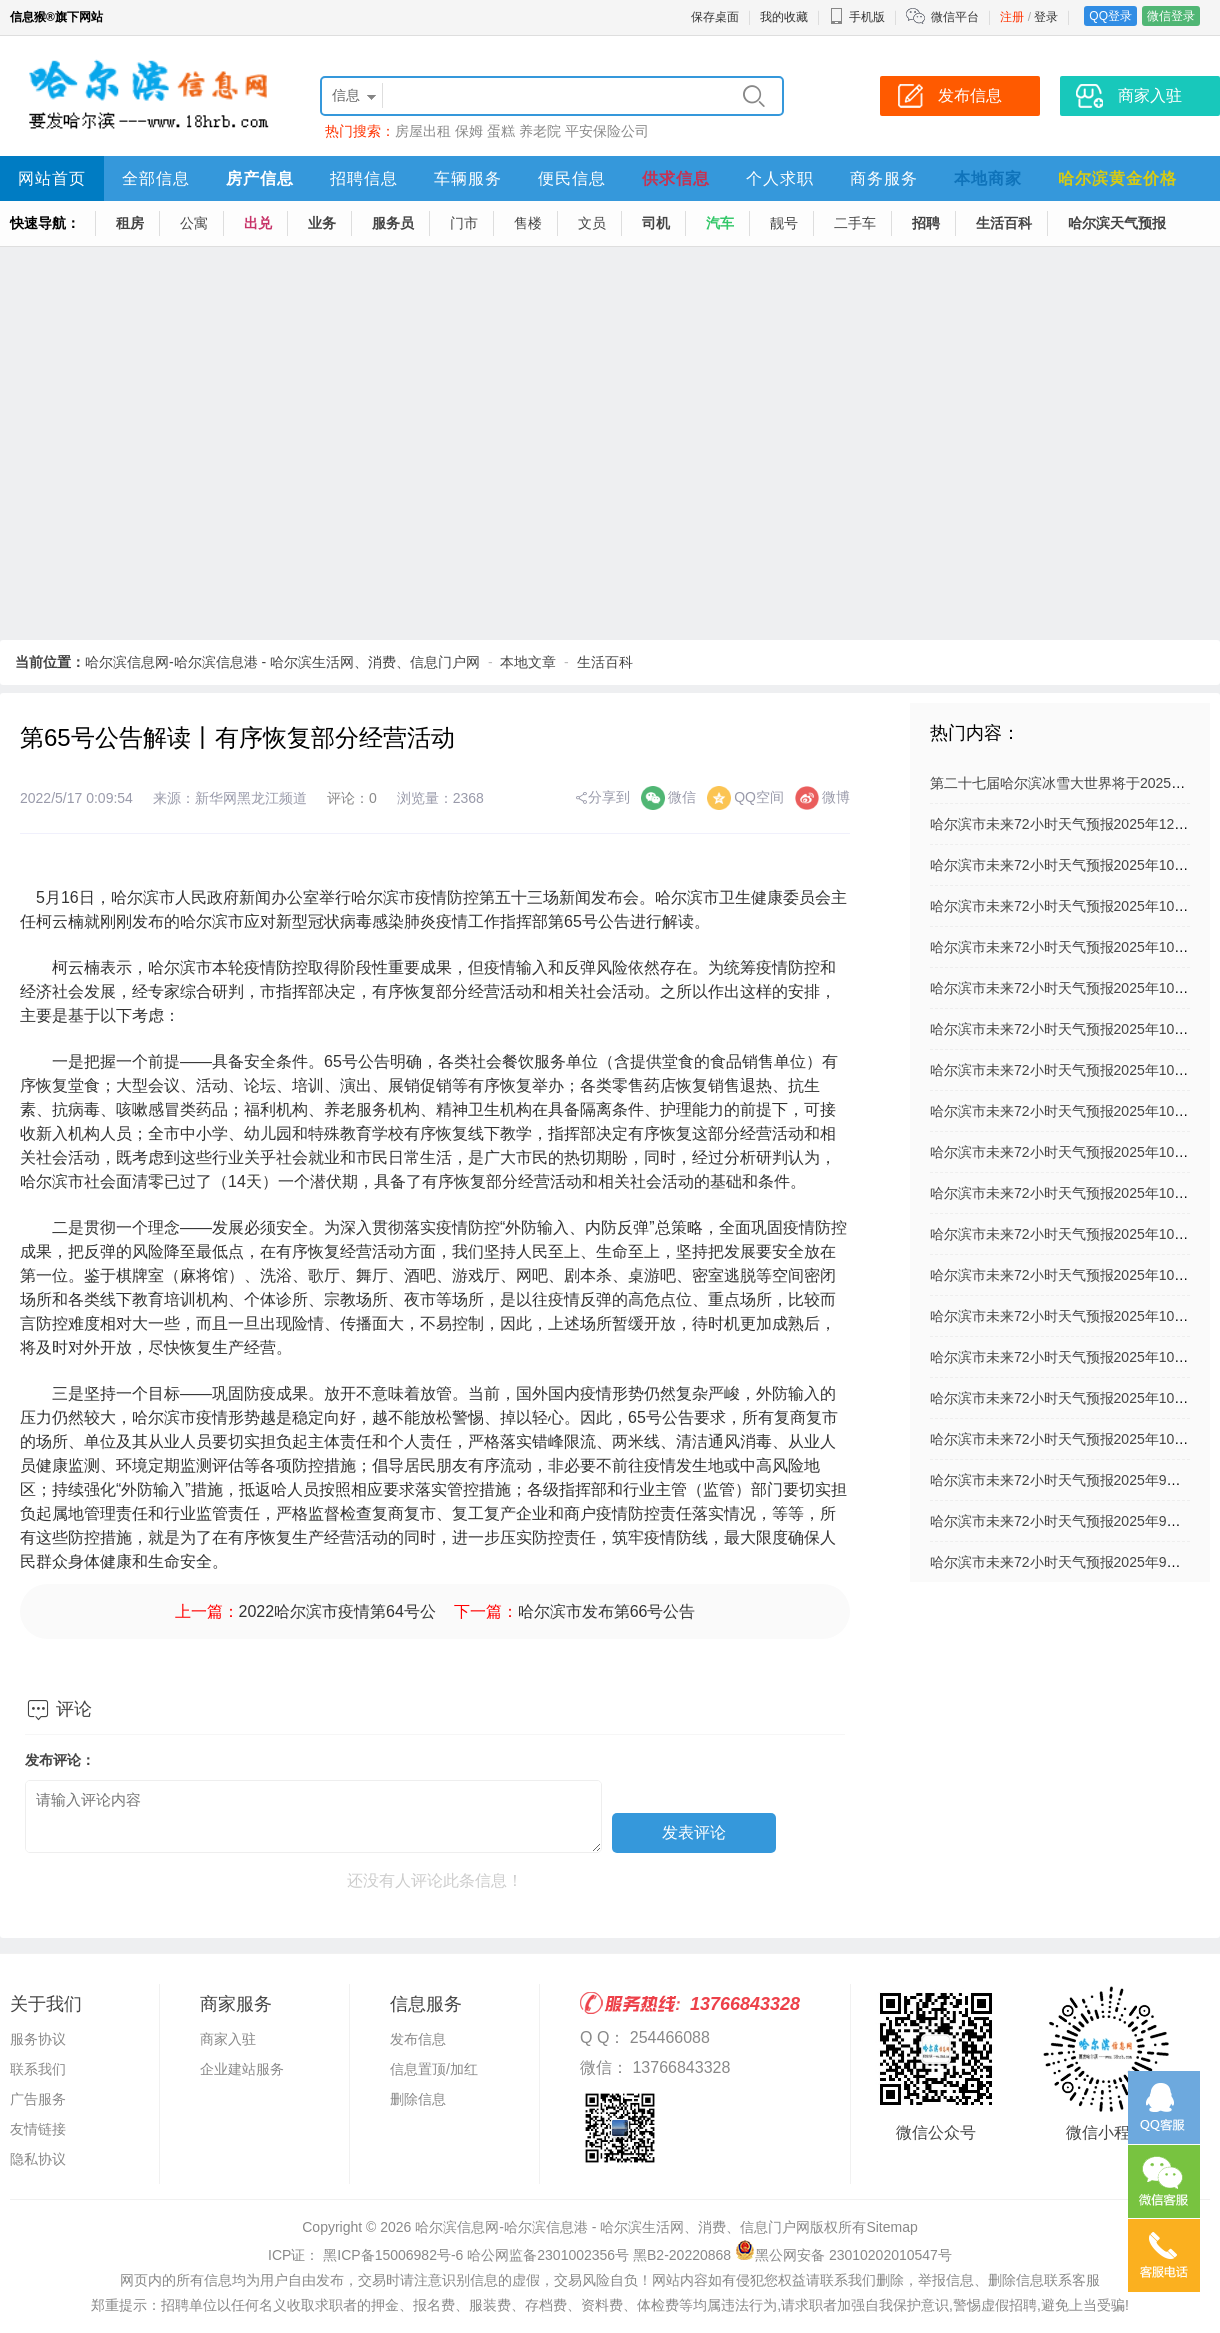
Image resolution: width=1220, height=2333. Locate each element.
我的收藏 (784, 17)
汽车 (720, 223)
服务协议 (38, 2039)
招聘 (926, 223)
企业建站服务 (242, 2069)
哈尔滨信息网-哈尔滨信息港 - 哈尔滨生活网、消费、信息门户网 (282, 662)
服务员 (393, 223)
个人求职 (780, 178)
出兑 (258, 223)
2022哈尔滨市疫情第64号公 (337, 1611)
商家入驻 (228, 2039)
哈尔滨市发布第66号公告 (607, 1611)
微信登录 (1171, 16)
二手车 (855, 223)
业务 (322, 223)
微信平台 (955, 17)
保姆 (469, 131)
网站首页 (52, 178)
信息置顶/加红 (434, 2069)
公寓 (194, 223)
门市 (464, 223)
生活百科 (1004, 223)
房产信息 (260, 178)
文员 (592, 223)
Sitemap (891, 2227)
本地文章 (528, 662)
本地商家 (988, 178)
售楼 (528, 223)
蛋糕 (501, 131)
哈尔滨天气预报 (1117, 223)
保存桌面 (715, 17)
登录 (1046, 17)
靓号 (784, 223)
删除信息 (418, 2099)
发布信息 (418, 2039)
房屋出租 (423, 131)
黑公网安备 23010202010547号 (843, 2255)
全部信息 (156, 178)
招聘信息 (364, 178)
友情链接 (38, 2129)
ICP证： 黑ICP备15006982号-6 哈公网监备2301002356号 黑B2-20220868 (499, 2255)
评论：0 (352, 798)
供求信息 (676, 178)
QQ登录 (1110, 16)
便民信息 (572, 178)
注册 (1012, 17)
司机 (656, 223)
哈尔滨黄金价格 (1117, 178)
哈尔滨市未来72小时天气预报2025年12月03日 (1074, 824)
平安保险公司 (607, 131)
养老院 (540, 131)
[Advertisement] (187, 444)
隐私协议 (38, 2159)
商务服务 (884, 178)
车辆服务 (468, 178)
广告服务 (38, 2099)
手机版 (857, 17)
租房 (130, 223)
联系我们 (38, 2069)
